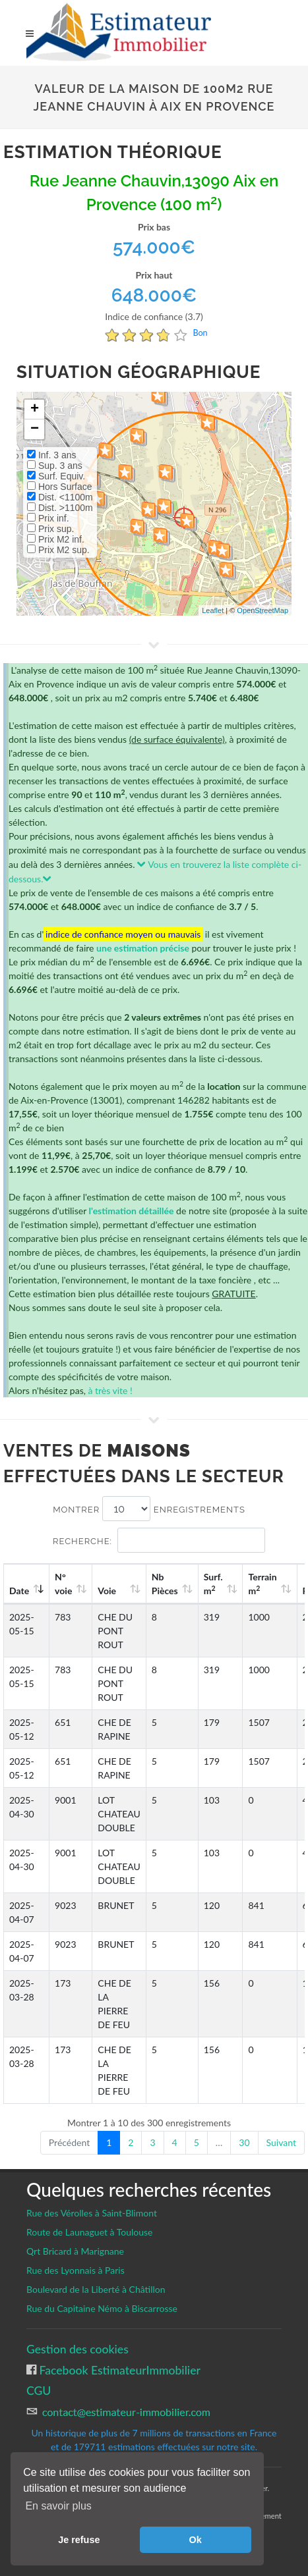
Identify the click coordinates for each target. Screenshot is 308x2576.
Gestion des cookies (77, 2349)
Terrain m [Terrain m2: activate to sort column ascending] (262, 1583)
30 (244, 2142)
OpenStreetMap (262, 610)
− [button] (34, 429)
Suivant (281, 2142)
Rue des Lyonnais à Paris (75, 2270)
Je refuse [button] (79, 2540)
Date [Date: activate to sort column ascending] (19, 1590)
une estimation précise (142, 947)
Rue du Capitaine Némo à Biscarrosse (101, 2308)
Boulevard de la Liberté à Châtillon (96, 2289)
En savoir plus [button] (58, 2505)
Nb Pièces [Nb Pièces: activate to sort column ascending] (165, 1583)
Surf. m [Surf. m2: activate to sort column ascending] (213, 1583)
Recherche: (159, 1540)
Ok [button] (195, 2540)
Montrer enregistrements (149, 1508)
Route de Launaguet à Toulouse (89, 2232)
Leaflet (213, 610)
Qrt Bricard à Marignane (75, 2251)
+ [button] (34, 409)
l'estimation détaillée (131, 1210)
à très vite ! (110, 1390)
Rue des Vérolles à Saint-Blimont (91, 2212)
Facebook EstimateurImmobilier (118, 2370)
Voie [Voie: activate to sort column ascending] (107, 1590)
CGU (38, 2391)
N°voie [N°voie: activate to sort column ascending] (63, 1583)
